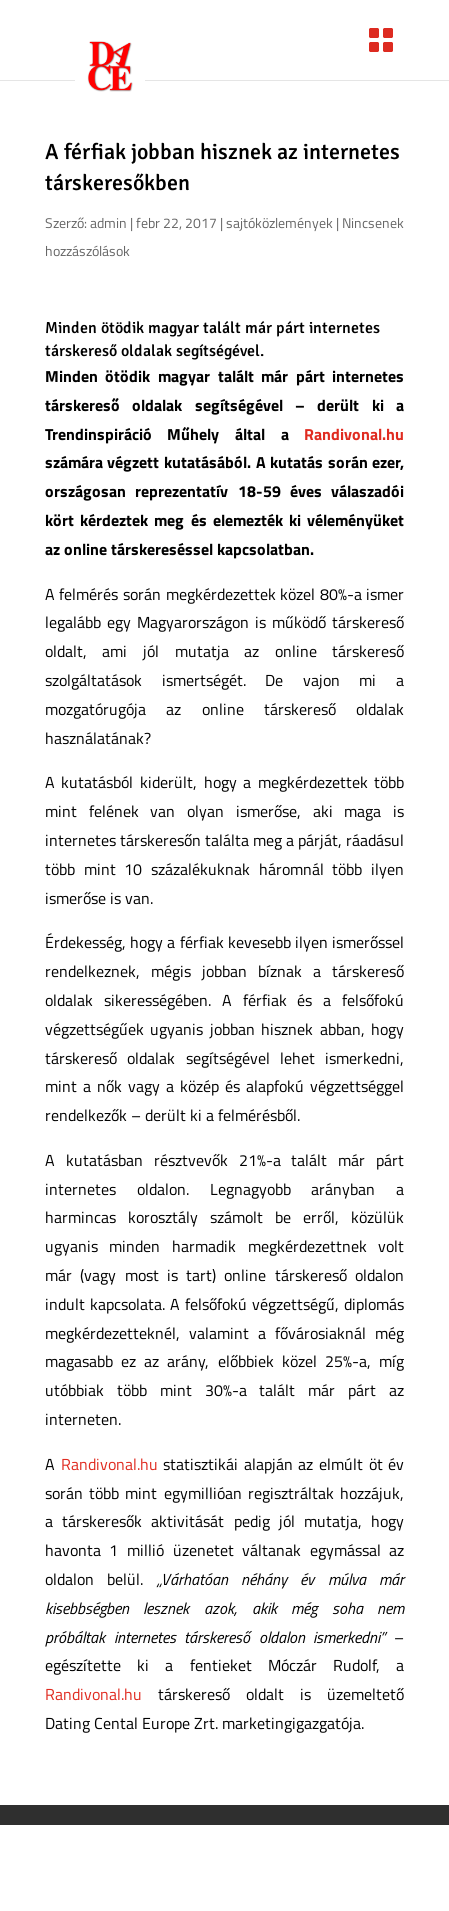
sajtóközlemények (279, 222)
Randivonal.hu (354, 434)
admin (108, 222)
